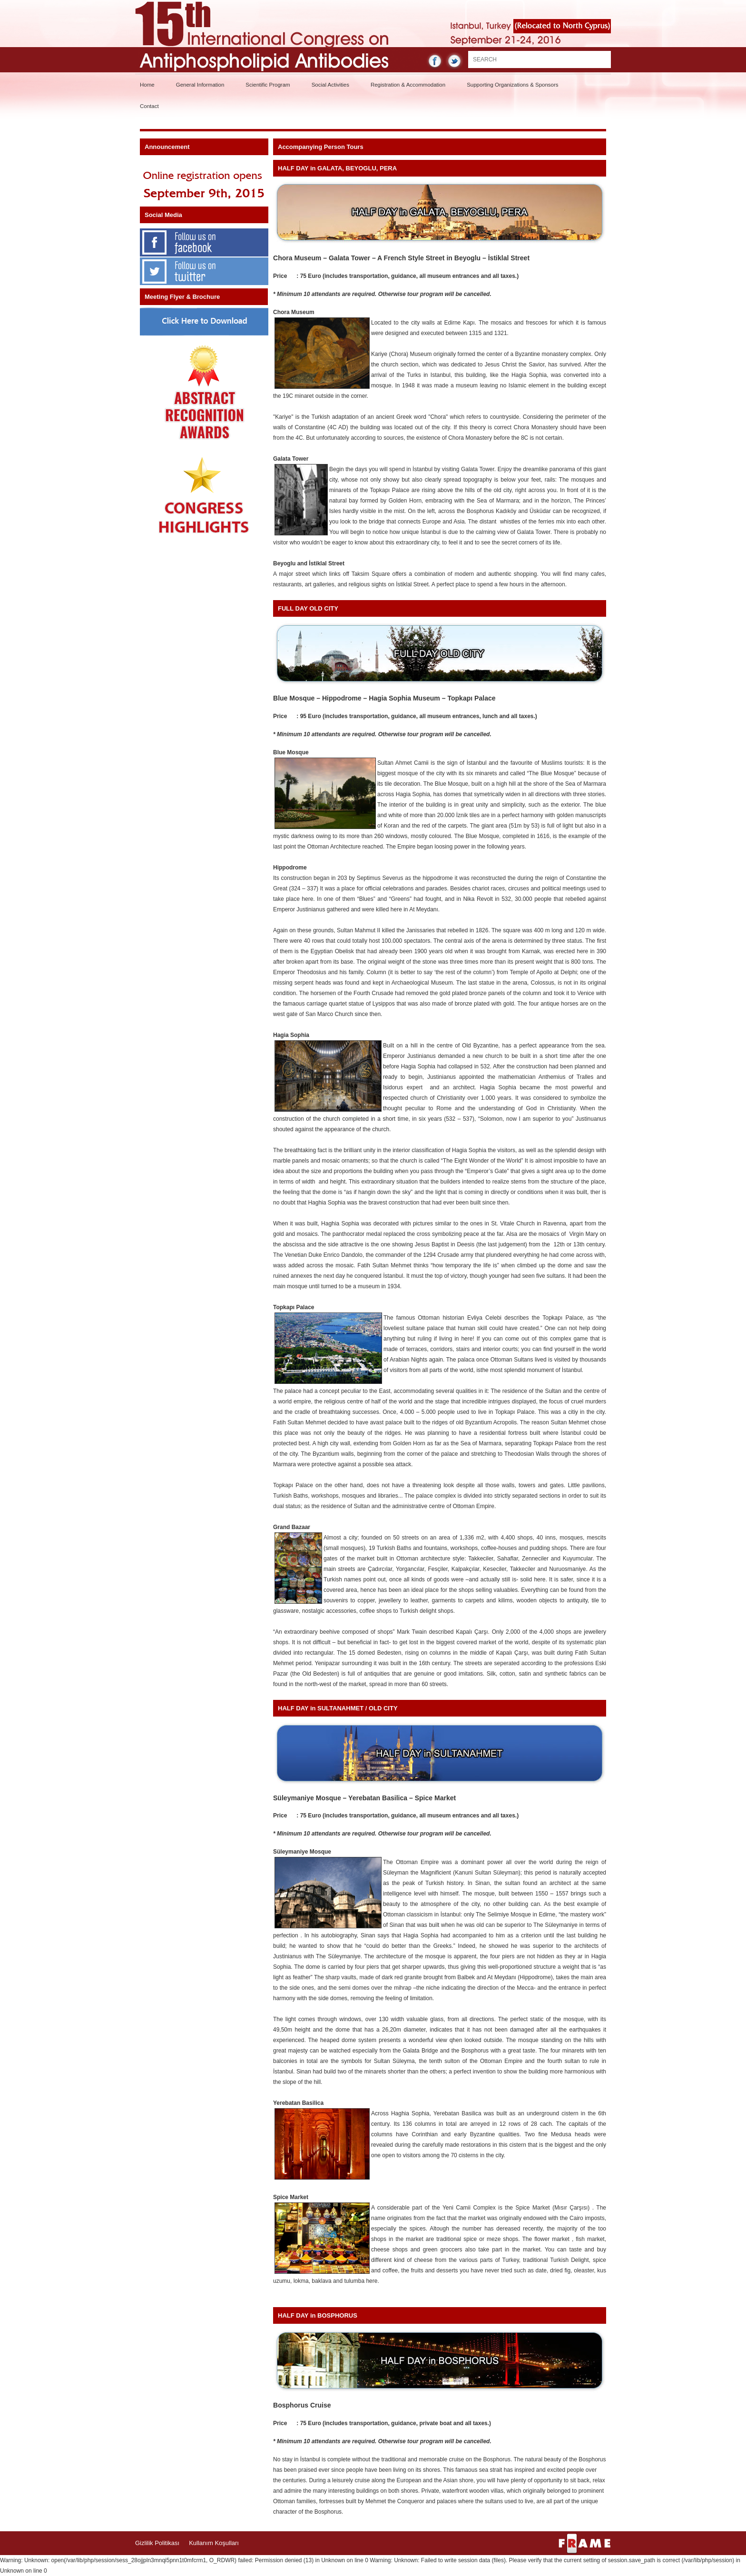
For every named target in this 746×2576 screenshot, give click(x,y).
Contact (149, 106)
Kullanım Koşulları (214, 2542)
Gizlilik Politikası (157, 2542)
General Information (200, 85)
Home (147, 85)
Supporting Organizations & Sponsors (512, 85)
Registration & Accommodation (408, 85)
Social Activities (330, 85)
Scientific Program (267, 85)
